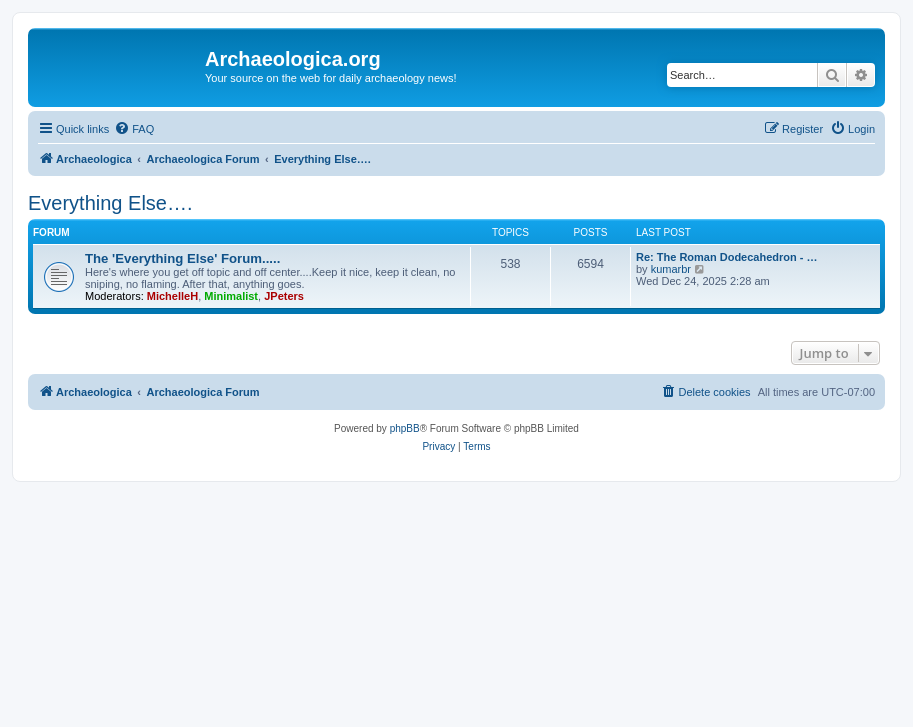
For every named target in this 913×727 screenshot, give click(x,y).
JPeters (284, 296)
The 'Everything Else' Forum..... (182, 258)
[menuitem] (134, 129)
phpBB (405, 428)
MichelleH (172, 296)
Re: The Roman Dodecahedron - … (727, 257)
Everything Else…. (110, 203)
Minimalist (231, 296)
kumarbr (671, 269)
